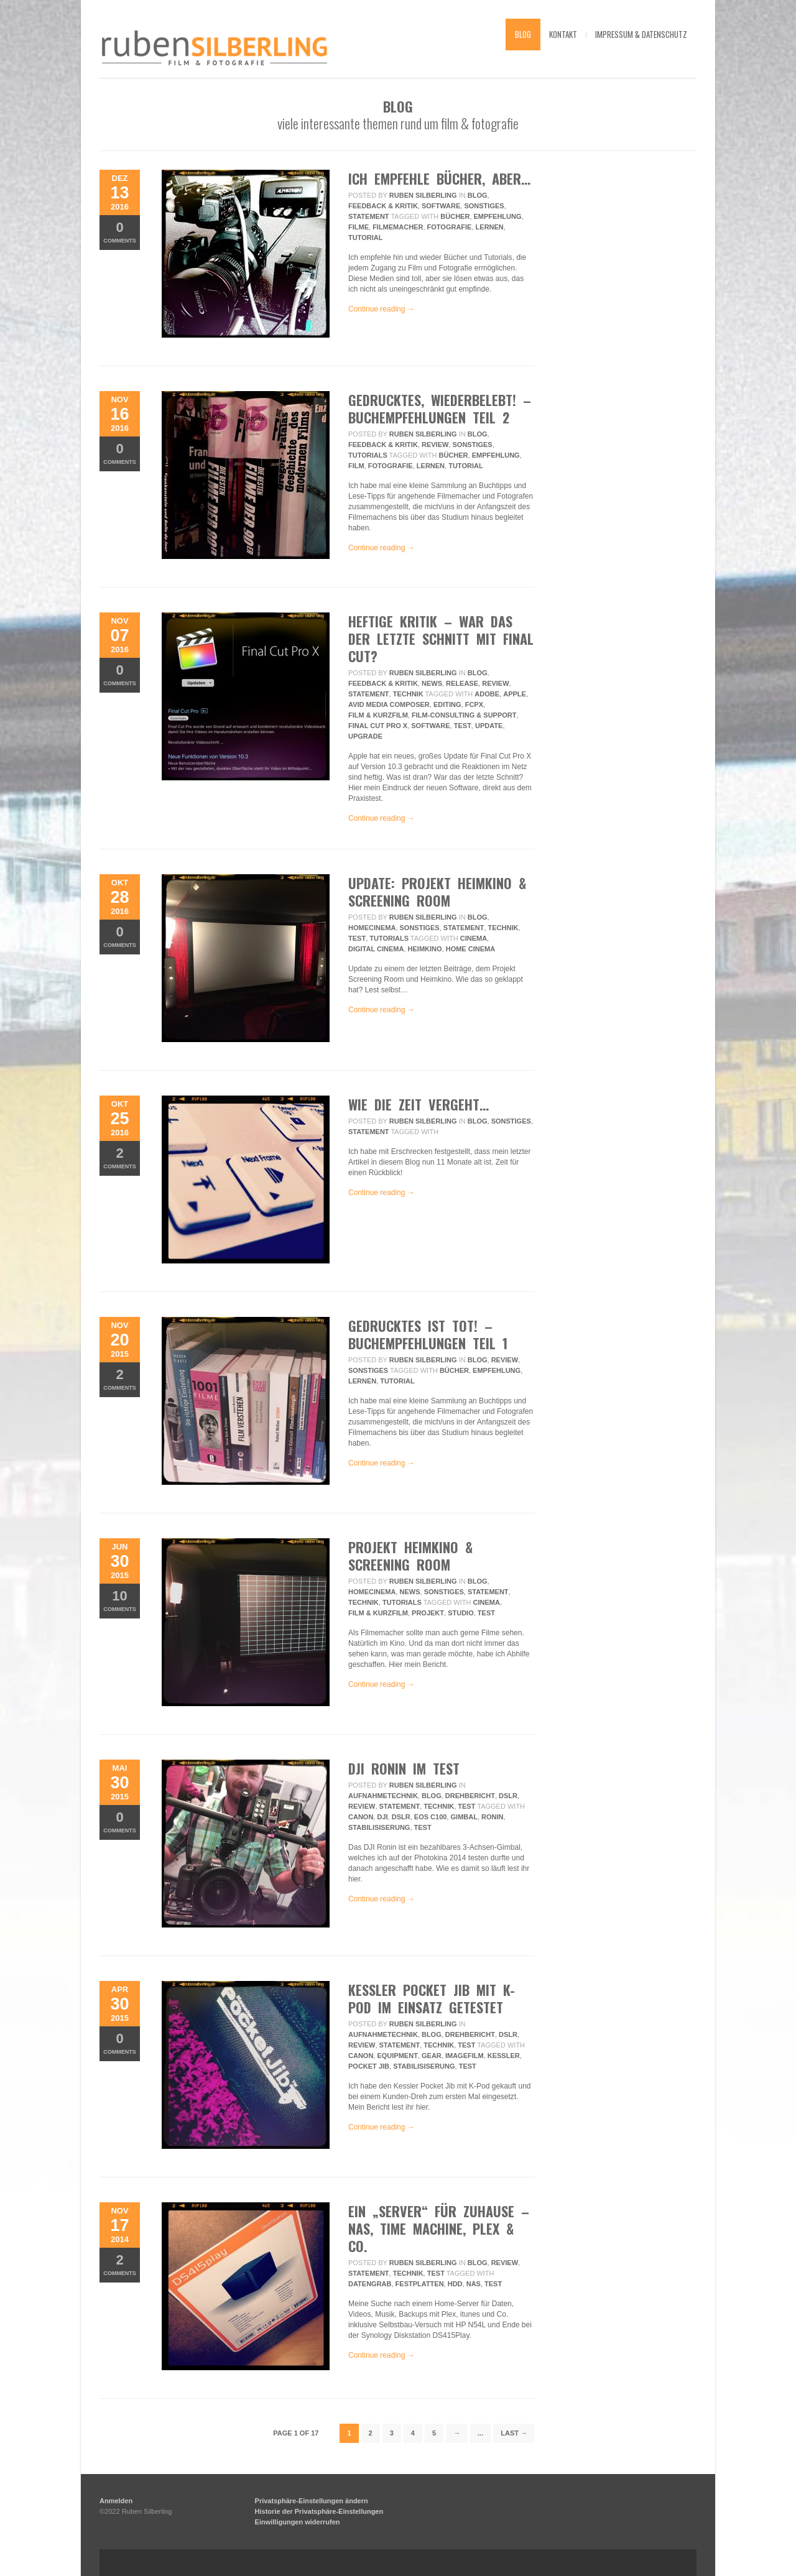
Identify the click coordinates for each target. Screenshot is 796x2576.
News (432, 683)
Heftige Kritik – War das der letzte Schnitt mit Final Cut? (441, 638)
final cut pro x (377, 725)
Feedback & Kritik (383, 206)
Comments (119, 231)
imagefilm (464, 2055)
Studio (461, 1613)
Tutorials (367, 455)
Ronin (492, 1817)
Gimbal (464, 1817)
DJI (382, 1817)
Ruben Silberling (423, 195)
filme (358, 227)
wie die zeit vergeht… (418, 1104)
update (488, 725)
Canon (360, 1817)
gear (432, 2055)
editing (447, 704)
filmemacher (398, 227)
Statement (368, 216)
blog (523, 34)
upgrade (365, 736)
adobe (486, 694)
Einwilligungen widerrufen (297, 2522)
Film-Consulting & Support (464, 715)
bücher (455, 216)
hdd (455, 2283)
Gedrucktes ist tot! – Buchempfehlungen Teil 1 (427, 1334)
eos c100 (430, 1817)
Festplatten (420, 2283)
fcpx (474, 704)
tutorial (365, 237)
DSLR (508, 1795)
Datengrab (369, 2283)
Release (462, 683)
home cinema (470, 949)
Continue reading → (381, 309)
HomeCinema (372, 927)
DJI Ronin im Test (404, 1768)
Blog (478, 195)
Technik (408, 694)
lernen (490, 227)
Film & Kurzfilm (378, 715)
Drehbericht (470, 1795)
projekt (428, 1613)
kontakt (563, 34)
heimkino (425, 949)
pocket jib (368, 2066)
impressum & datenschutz (641, 34)
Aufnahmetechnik (383, 1795)
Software (441, 206)
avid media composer (389, 704)
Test (462, 725)
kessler (504, 2055)
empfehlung (498, 216)
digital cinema (376, 949)
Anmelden (116, 2500)
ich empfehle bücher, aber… (439, 178)
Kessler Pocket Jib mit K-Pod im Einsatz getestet (431, 1998)
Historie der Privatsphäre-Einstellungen (319, 2511)
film (356, 465)
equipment (397, 2055)
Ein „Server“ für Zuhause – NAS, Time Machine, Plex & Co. (438, 2228)
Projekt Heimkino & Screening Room (410, 1555)
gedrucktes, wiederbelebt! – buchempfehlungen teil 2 (439, 408)
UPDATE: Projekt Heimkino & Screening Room (437, 891)
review (435, 444)
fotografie (449, 227)
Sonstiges (484, 206)
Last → (514, 2433)
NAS (473, 2283)
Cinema (473, 938)
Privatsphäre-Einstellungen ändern (311, 2500)
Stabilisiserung (379, 1827)
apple (514, 694)
